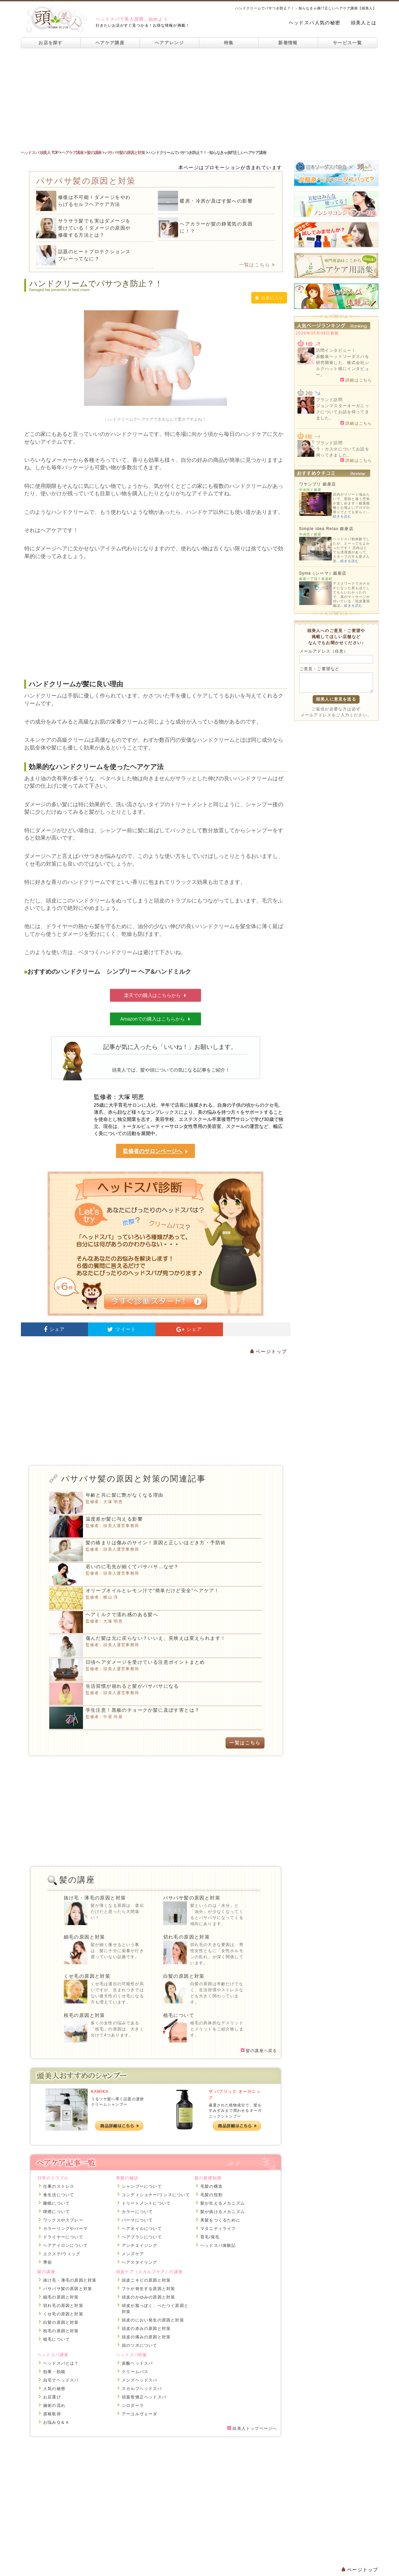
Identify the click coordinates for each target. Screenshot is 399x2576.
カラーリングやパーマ (65, 2228)
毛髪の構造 (211, 2186)
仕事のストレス (58, 2186)
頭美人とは (364, 22)
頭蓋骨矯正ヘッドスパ (144, 2397)
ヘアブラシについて (142, 2237)
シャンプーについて (142, 2186)
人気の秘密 (54, 2388)
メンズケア (133, 2254)
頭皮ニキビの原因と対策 (146, 2280)
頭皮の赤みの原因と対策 (146, 2328)
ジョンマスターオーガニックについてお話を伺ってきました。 (342, 411)
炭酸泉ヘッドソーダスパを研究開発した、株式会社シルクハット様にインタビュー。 (342, 365)
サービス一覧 (347, 42)
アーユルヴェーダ (140, 2414)
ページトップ (268, 1351)
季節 (47, 2262)
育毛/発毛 (210, 2237)
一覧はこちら (257, 264)
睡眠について (56, 2203)
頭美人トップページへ (252, 2428)
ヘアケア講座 (109, 42)
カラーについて (137, 2211)
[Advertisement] (199, 99)
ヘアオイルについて (142, 2228)
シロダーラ (133, 2405)
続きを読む (342, 516)
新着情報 (287, 42)
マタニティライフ (218, 2228)
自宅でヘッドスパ (61, 2380)
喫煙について (56, 2211)
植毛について (178, 2015)
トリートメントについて (146, 2203)
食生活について (58, 2194)
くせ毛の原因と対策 (87, 1976)
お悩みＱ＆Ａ (56, 2422)
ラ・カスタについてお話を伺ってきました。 (342, 452)
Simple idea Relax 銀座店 (326, 528)
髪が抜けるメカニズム (222, 2211)
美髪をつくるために (220, 2220)
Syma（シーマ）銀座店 (323, 573)
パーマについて (137, 2220)
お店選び (52, 2397)
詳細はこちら (356, 380)
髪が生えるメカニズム (222, 2203)
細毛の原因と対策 (84, 1937)
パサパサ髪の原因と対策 (191, 1897)
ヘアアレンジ (169, 42)
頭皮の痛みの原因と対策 (146, 2337)
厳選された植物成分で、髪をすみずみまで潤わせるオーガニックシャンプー (235, 2110)
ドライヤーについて (63, 2237)
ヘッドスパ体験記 (218, 2245)
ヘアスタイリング (140, 2262)
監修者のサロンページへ (155, 1151)
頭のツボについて (140, 2345)
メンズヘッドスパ (140, 2380)
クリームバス (135, 2371)
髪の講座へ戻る (259, 2050)
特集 (229, 42)
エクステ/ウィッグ (61, 2254)
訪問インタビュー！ (336, 350)
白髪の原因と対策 (184, 1976)
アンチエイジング (140, 2245)
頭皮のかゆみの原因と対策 (148, 2297)
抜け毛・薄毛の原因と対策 (95, 1897)
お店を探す (50, 42)
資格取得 (52, 2414)
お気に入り (269, 297)
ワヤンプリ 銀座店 (317, 484)
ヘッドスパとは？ (61, 2363)
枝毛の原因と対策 (84, 2015)
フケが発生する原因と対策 (148, 2288)
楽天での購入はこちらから (155, 995)
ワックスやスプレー (63, 2220)
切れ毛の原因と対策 (186, 1937)
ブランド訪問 (329, 399)
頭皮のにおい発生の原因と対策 (153, 2320)
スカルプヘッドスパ (142, 2388)
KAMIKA (100, 2091)
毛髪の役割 (211, 2194)
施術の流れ (54, 2405)
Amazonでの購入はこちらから (155, 1019)
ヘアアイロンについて (65, 2245)
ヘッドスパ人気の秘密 (315, 22)
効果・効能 (54, 2371)
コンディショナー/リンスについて (156, 2194)
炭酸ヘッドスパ (137, 2363)
